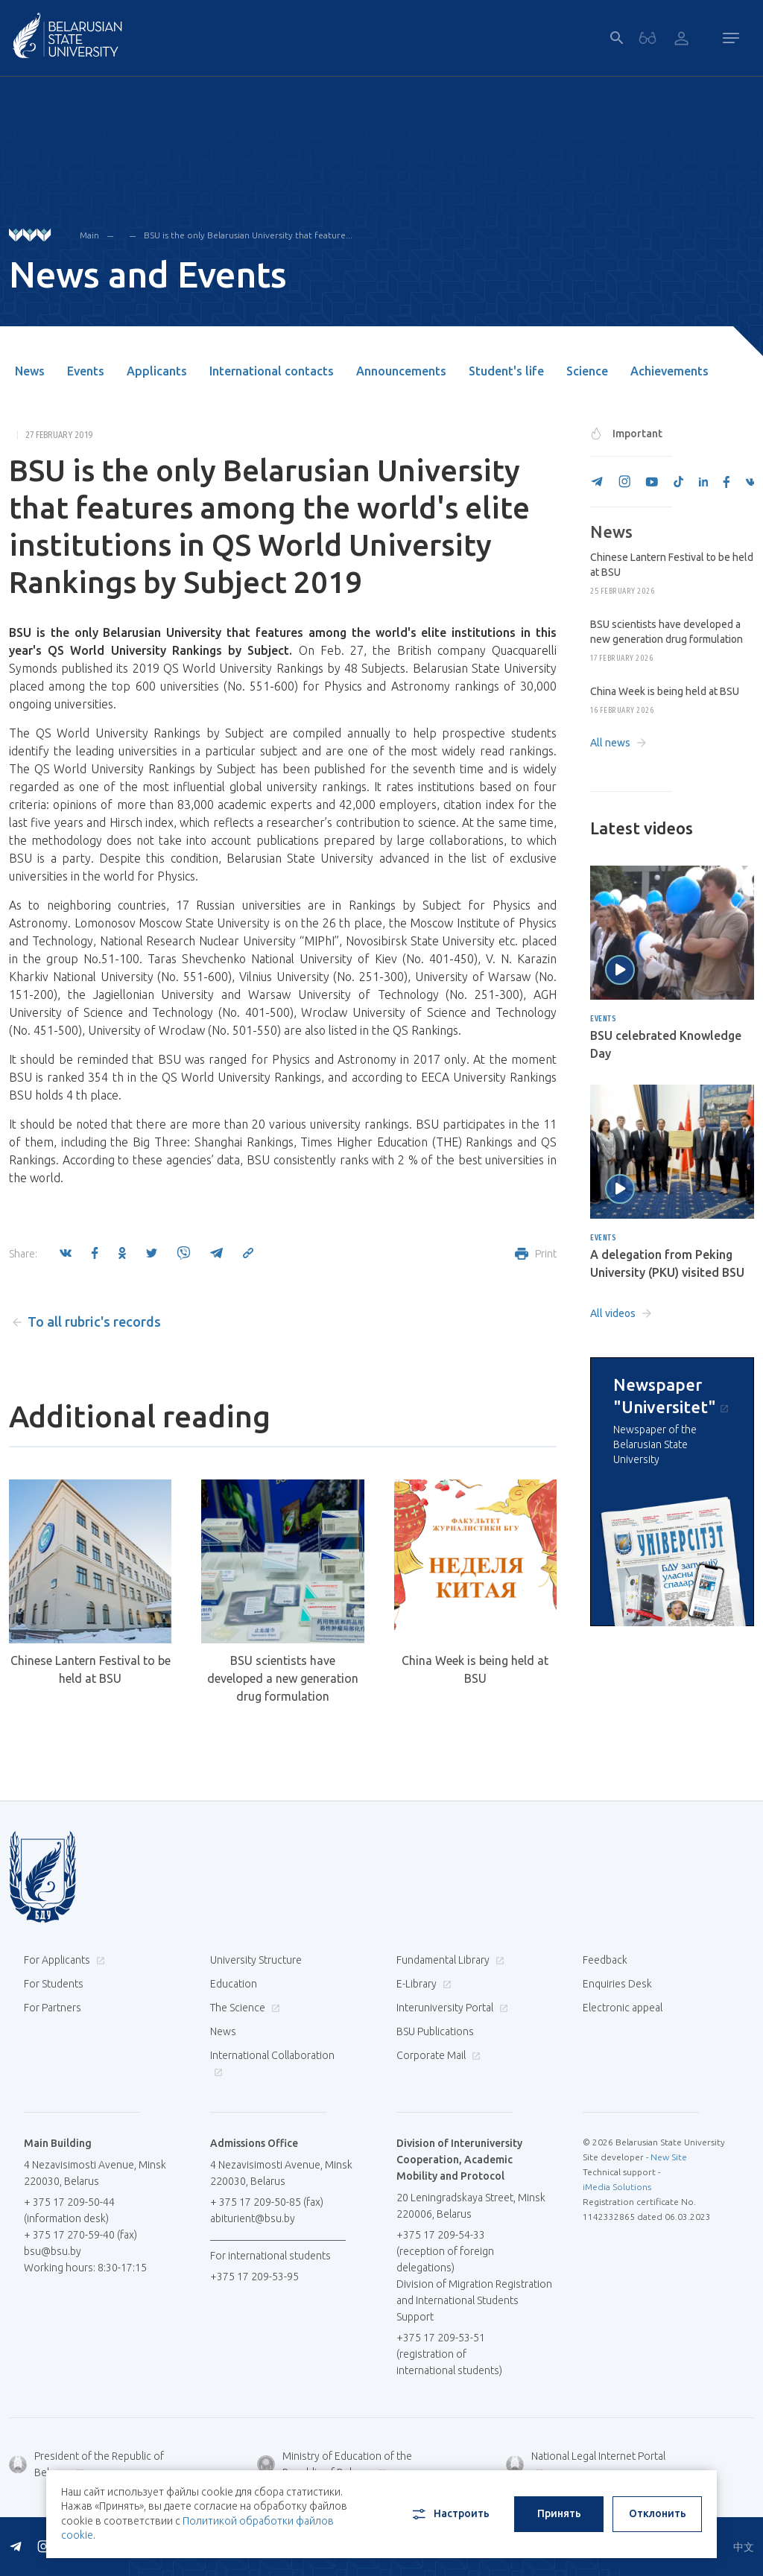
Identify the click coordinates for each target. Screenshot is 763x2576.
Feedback (605, 1960)
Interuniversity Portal (450, 2008)
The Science (243, 2008)
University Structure (256, 1960)
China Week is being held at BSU (475, 1669)
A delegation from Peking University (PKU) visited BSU (667, 1263)
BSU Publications (435, 2031)
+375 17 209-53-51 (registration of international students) (449, 2354)
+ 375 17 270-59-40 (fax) (80, 2235)
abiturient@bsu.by (252, 2218)
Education (233, 1984)
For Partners (52, 2008)
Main (89, 235)
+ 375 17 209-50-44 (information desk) (69, 2210)
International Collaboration (272, 2063)
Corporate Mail (436, 2055)
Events (85, 371)
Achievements (669, 371)
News (30, 371)
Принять (559, 2513)
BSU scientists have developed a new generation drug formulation (282, 1678)
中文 (743, 2547)
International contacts (271, 371)
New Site (668, 2157)
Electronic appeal (622, 2008)
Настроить (450, 2514)
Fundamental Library (448, 1960)
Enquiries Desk (617, 1984)
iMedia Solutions (617, 2187)
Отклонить (657, 2513)
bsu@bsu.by (52, 2251)
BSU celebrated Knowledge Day (665, 1044)
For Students (53, 1984)
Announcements (401, 371)
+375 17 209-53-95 (254, 2276)
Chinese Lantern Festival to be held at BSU (90, 1669)
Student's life (506, 371)
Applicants (157, 371)
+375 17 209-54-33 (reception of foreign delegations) (445, 2251)
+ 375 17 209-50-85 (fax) (266, 2202)
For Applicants (62, 1960)
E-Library (422, 1984)
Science (587, 371)
